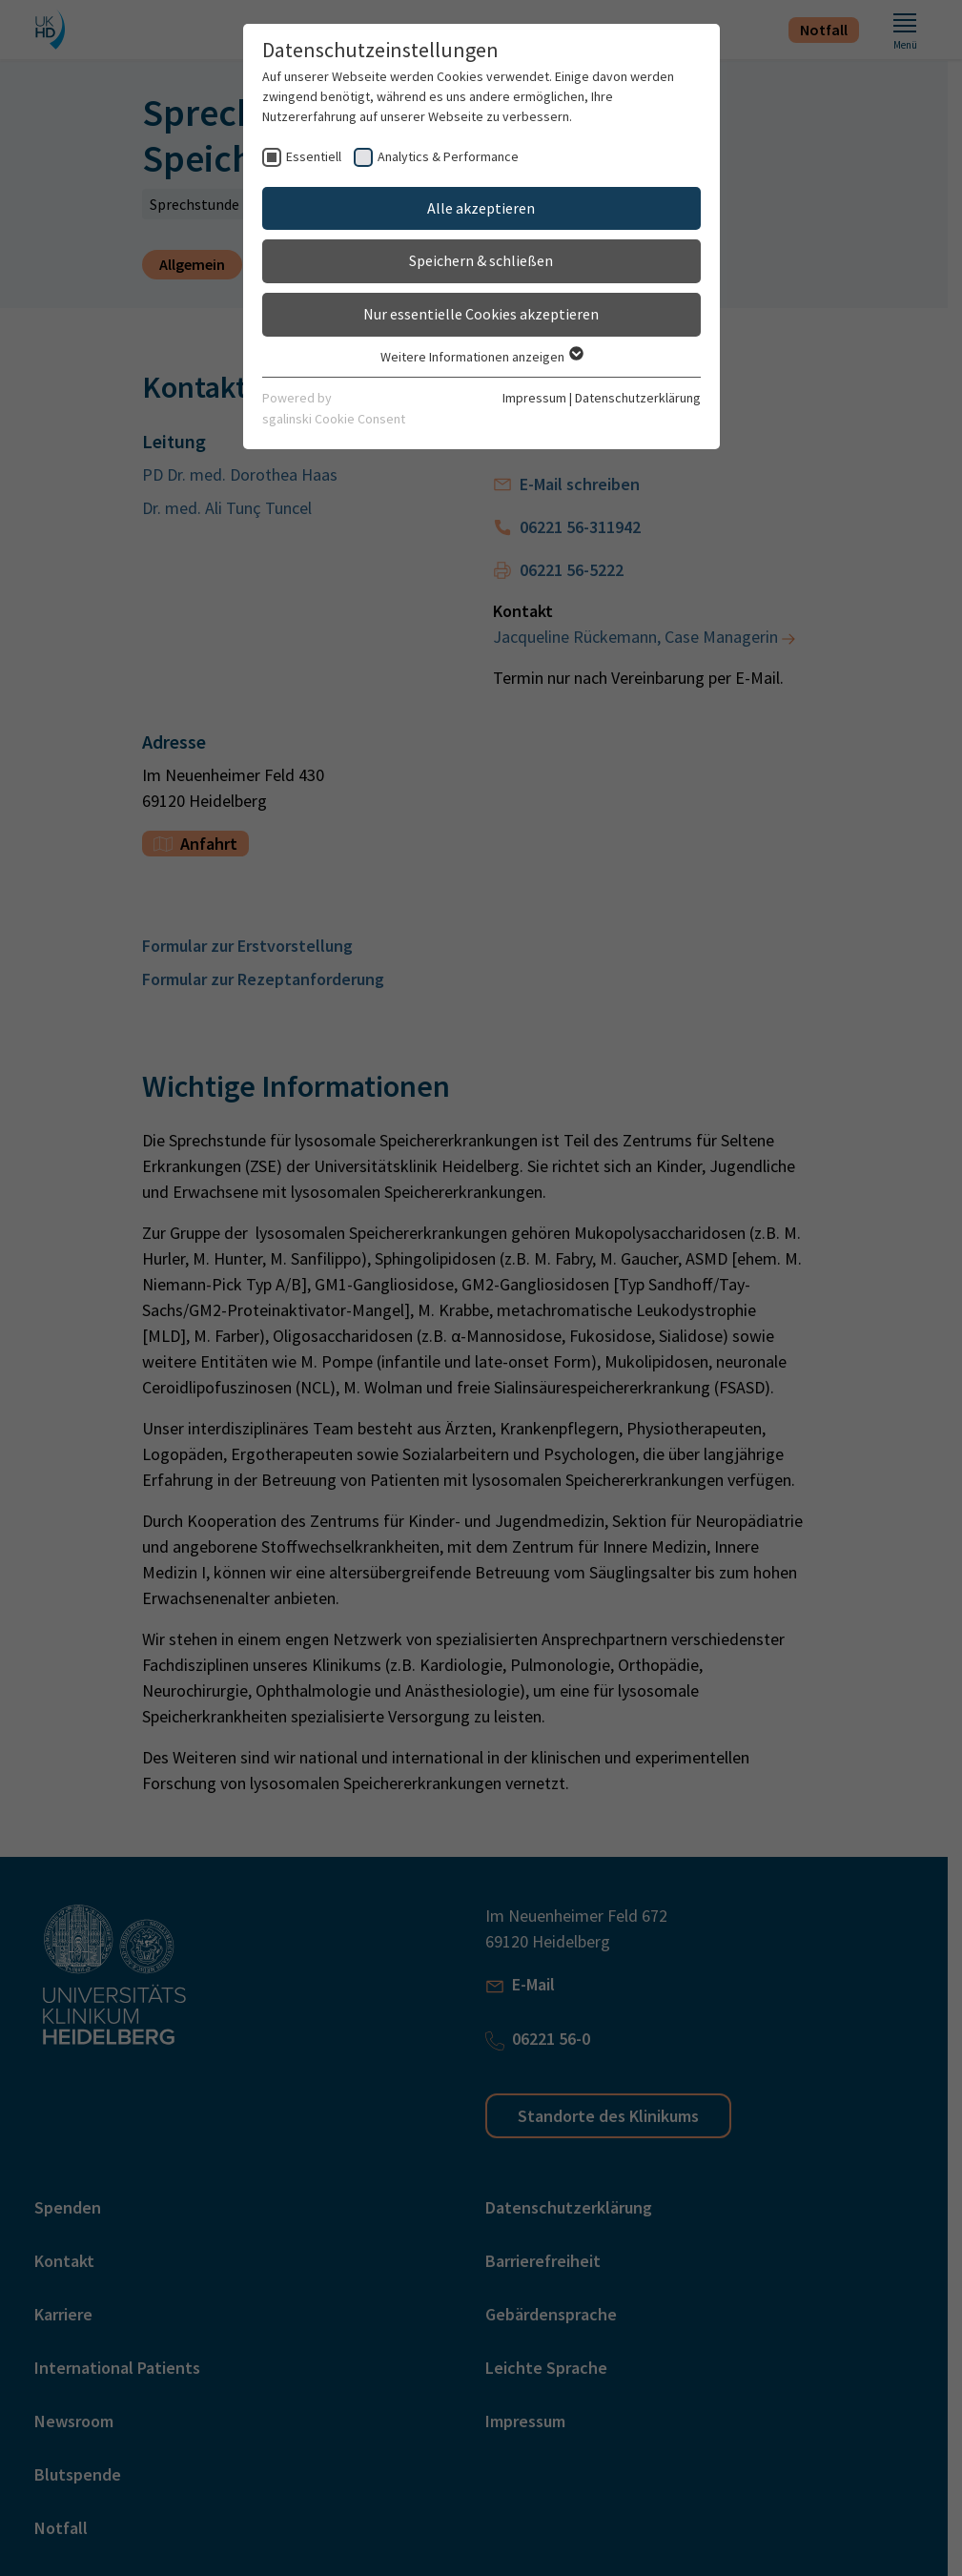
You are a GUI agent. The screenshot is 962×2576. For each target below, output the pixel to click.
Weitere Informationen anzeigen (481, 356)
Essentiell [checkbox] (313, 156)
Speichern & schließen (481, 260)
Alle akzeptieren (481, 207)
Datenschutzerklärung (638, 397)
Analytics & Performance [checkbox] (448, 156)
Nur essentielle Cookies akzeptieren (481, 313)
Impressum (534, 397)
